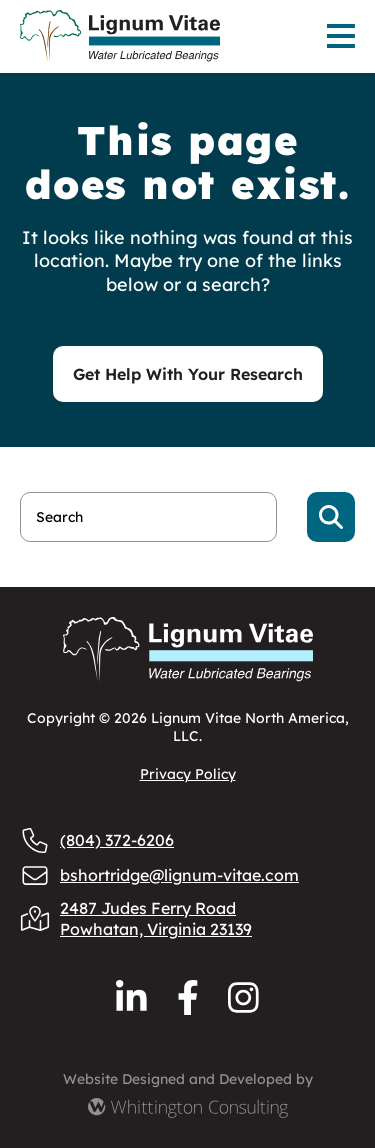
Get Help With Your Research (188, 374)
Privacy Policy (188, 774)
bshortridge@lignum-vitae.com (159, 875)
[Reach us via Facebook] (188, 997)
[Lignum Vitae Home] (131, 36)
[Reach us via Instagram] (243, 997)
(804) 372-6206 (97, 840)
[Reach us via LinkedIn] (131, 997)
